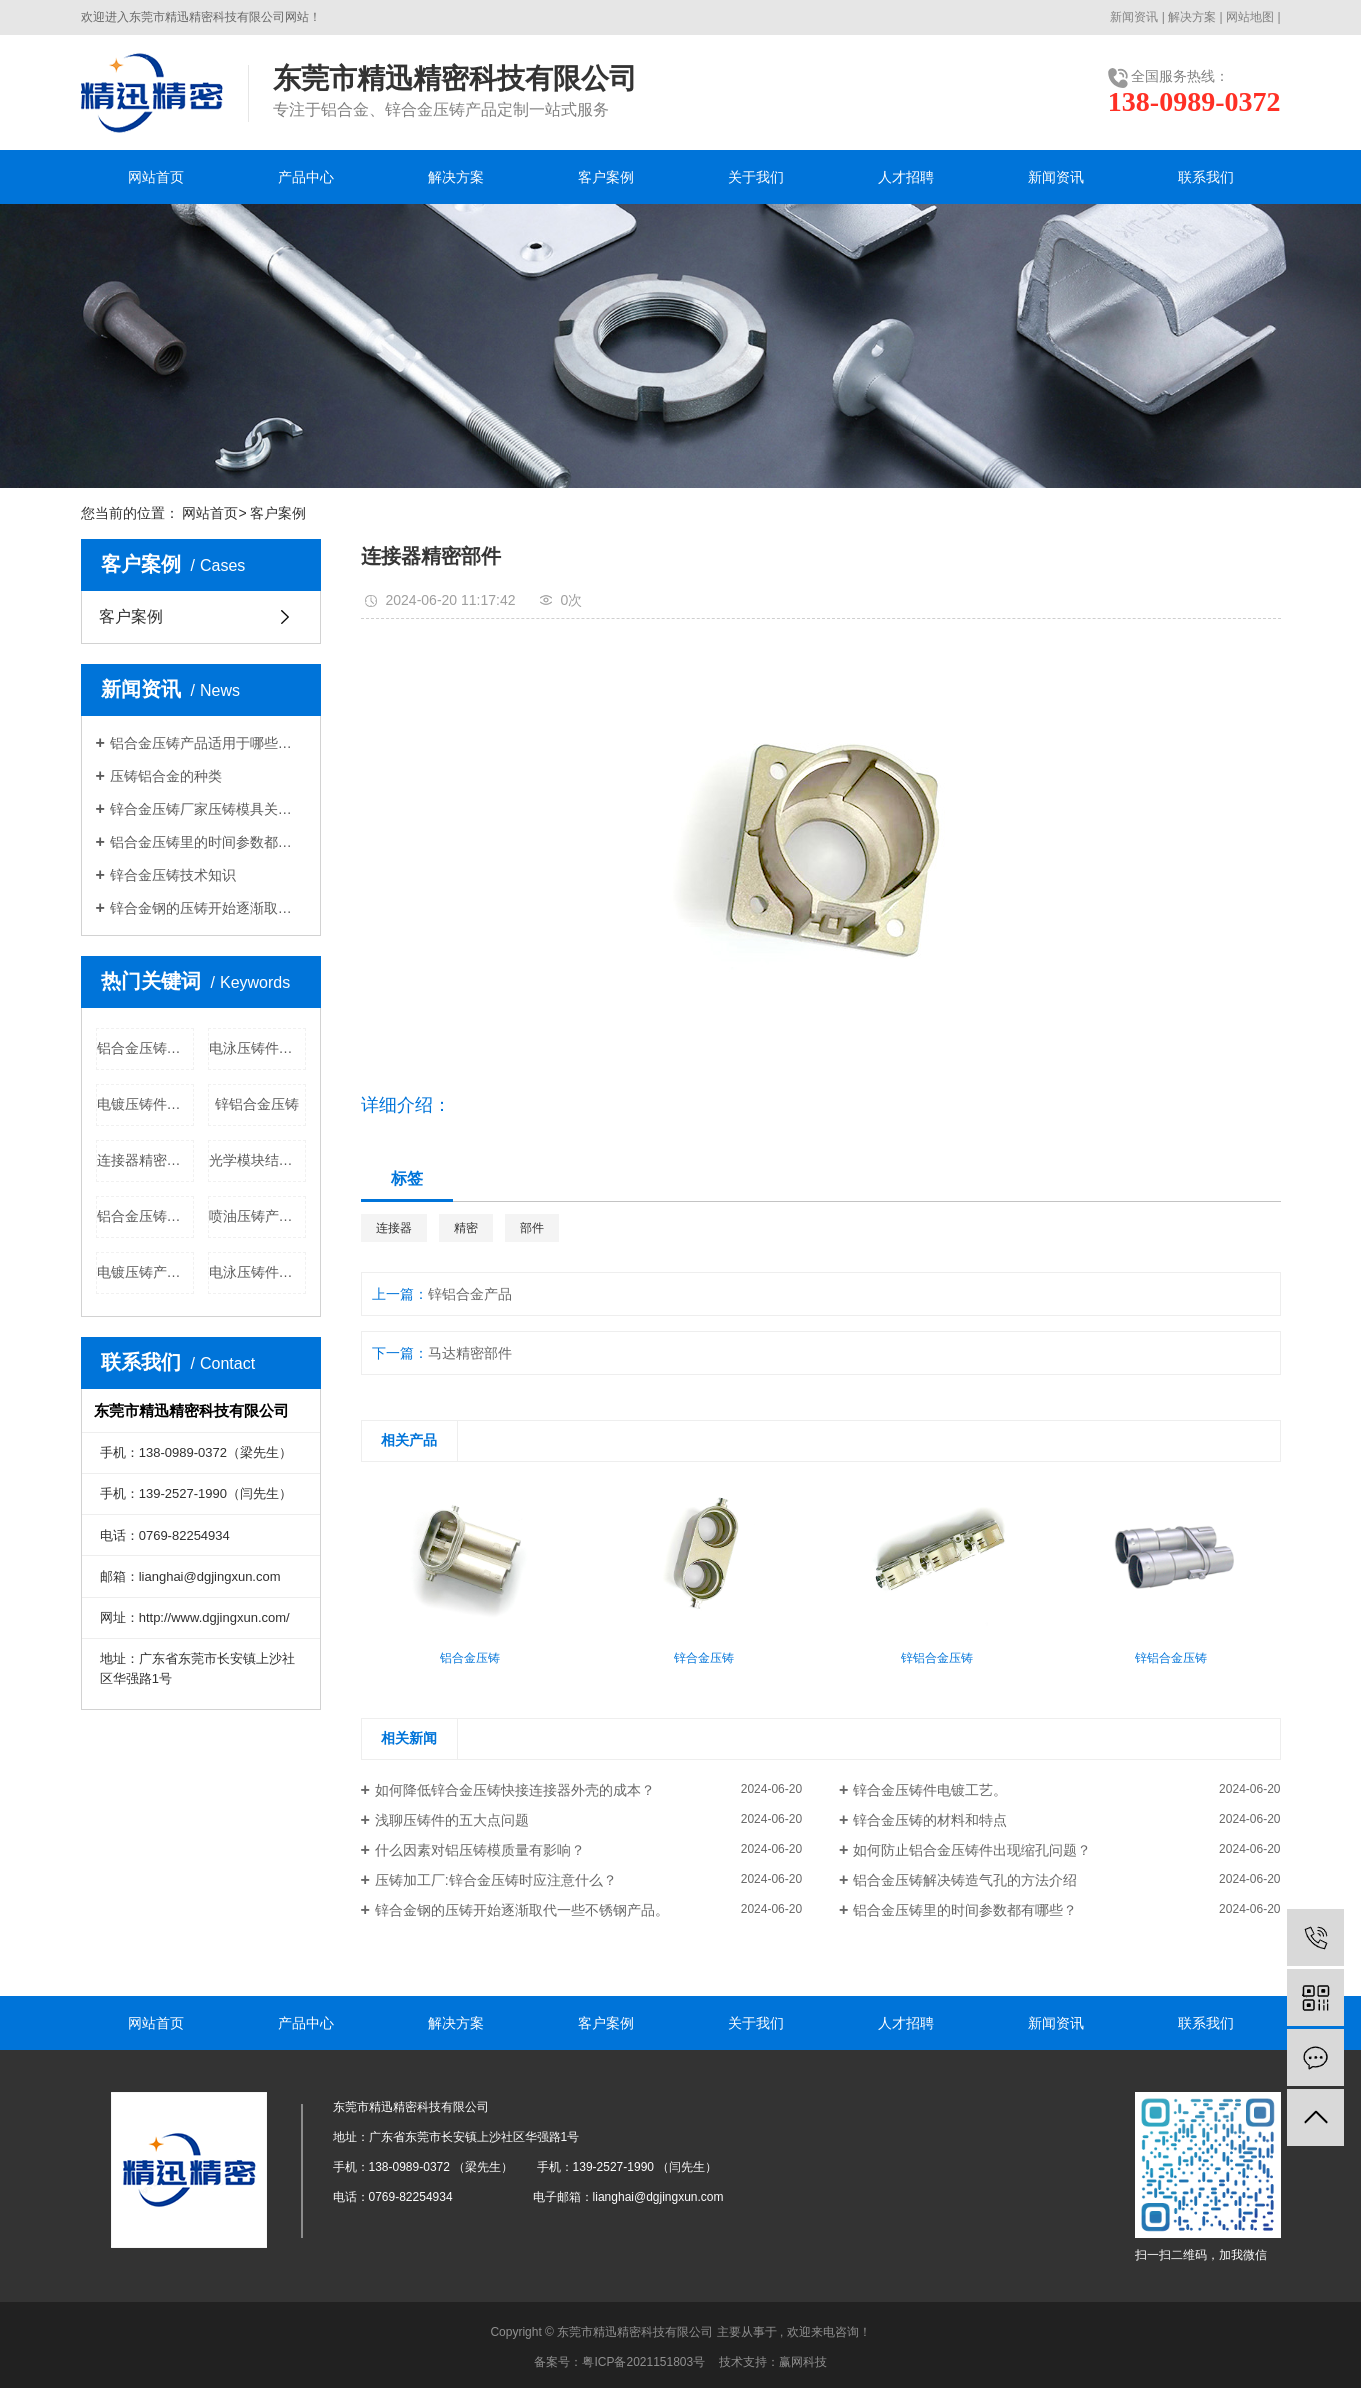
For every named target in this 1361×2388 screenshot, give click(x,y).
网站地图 (1250, 17)
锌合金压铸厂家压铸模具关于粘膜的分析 (208, 809)
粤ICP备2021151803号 (643, 2362)
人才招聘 (906, 177)
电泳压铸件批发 (257, 1048)
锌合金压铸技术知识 (173, 875)
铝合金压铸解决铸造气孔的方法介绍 (965, 1880)
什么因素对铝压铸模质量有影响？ (480, 1850)
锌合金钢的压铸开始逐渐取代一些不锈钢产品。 (208, 908)
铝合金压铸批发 (145, 1048)
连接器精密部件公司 (145, 1160)
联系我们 (1206, 177)
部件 (532, 1228)
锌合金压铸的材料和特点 (930, 1820)
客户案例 (606, 177)
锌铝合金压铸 (257, 1104)
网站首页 (156, 177)
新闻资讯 (1134, 17)
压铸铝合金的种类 (166, 776)
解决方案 (1192, 17)
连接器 (394, 1228)
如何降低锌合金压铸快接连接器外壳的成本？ (515, 1790)
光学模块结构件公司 (257, 1160)
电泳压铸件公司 (257, 1272)
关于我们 (756, 177)
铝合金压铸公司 (145, 1216)
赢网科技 (803, 2362)
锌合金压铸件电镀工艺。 (930, 1790)
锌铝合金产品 (470, 1294)
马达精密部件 (470, 1353)
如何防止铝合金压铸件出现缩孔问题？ (972, 1850)
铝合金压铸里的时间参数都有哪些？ (208, 842)
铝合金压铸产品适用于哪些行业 (208, 743)
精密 (466, 1228)
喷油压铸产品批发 (257, 1216)
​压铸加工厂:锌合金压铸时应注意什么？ (496, 1880)
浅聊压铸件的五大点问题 (452, 1820)
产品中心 (306, 177)
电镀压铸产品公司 (145, 1272)
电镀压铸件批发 (145, 1104)
